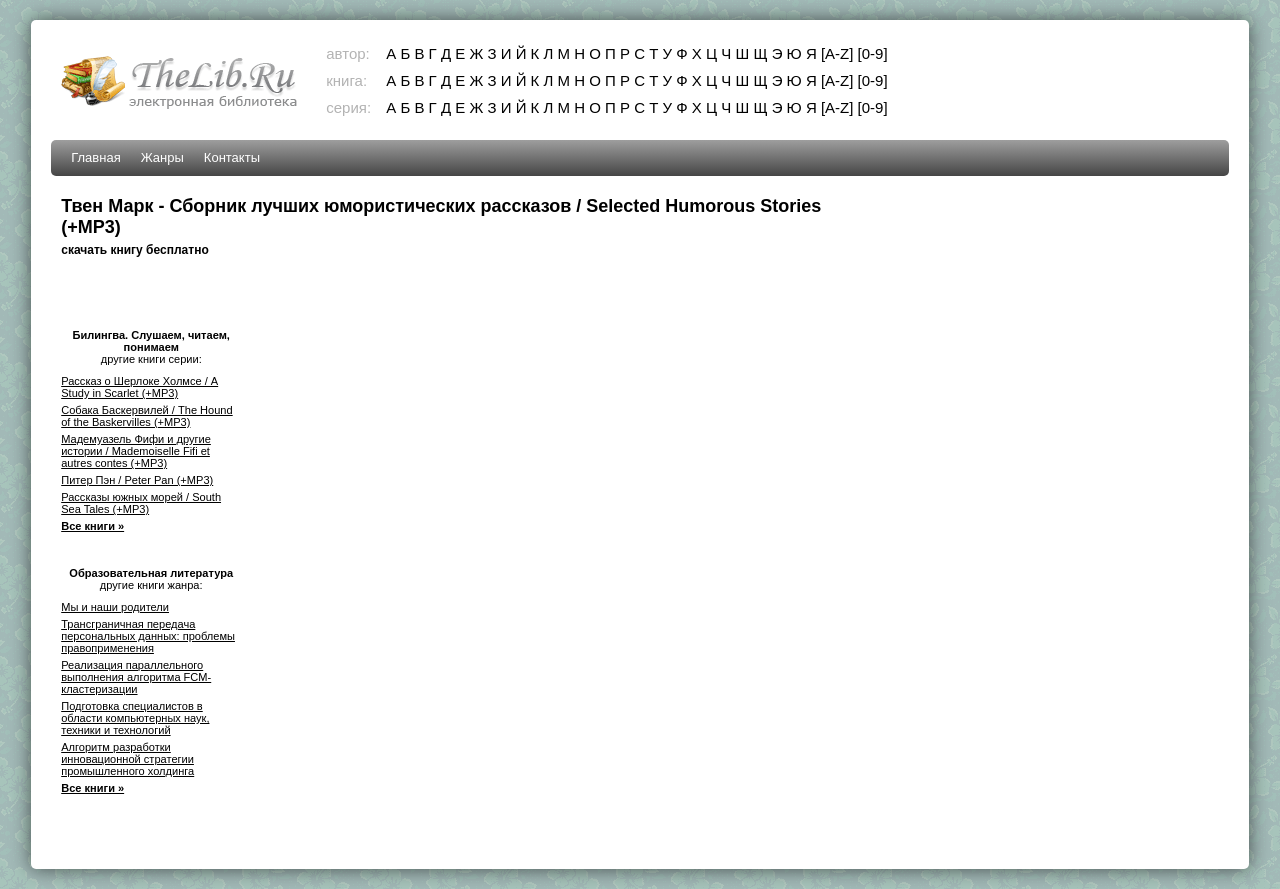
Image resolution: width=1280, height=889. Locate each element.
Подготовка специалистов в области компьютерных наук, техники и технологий (135, 718)
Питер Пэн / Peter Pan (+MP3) (137, 480)
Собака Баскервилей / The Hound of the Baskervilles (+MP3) (146, 416)
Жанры (162, 157)
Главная (95, 157)
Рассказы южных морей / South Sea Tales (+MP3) (141, 503)
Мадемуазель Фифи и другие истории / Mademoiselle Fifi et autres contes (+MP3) (136, 451)
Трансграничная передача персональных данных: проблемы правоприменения (148, 636)
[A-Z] (837, 53)
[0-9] (873, 53)
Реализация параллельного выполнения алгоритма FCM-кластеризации (136, 677)
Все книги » (92, 526)
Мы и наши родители (115, 607)
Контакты (232, 157)
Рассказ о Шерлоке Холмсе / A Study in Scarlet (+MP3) (139, 387)
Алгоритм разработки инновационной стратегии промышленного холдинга (127, 759)
